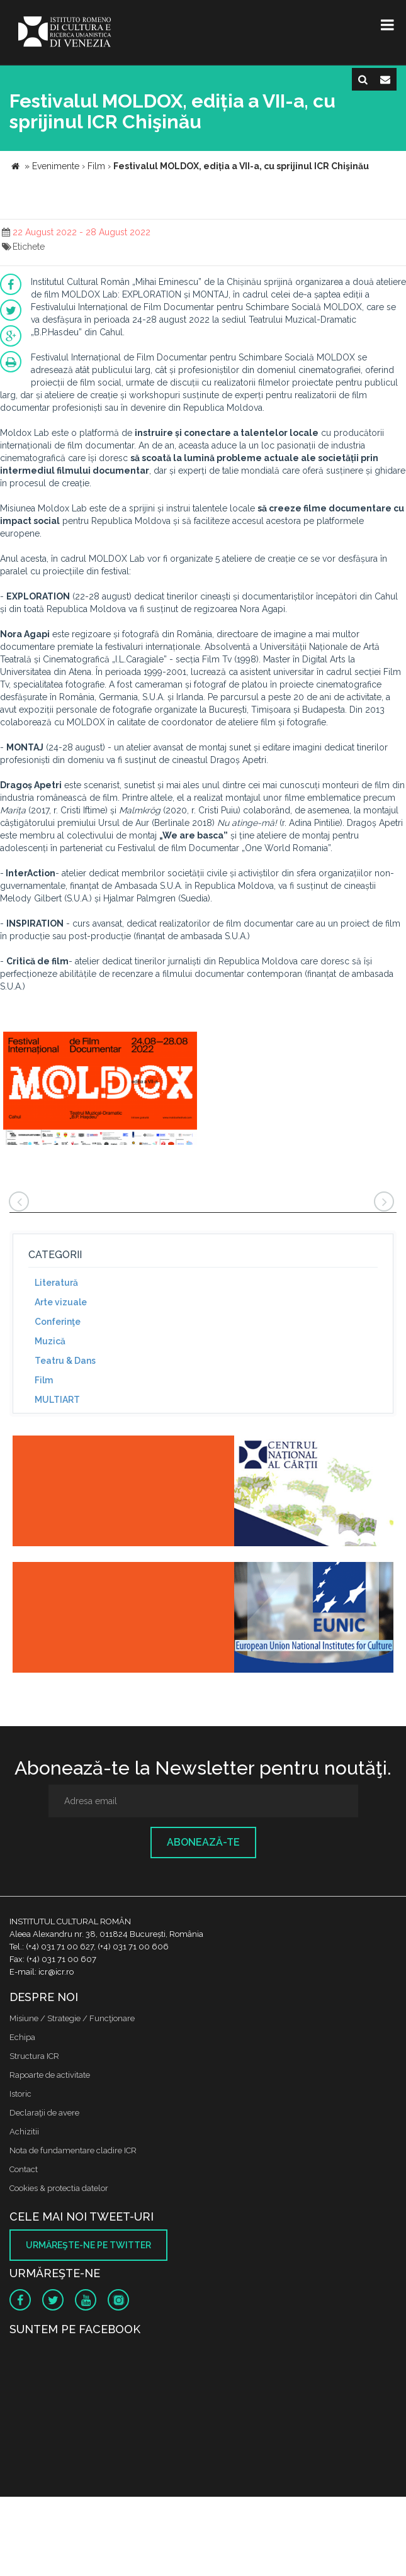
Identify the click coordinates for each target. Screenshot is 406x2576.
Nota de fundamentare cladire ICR (73, 2150)
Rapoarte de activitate (49, 2075)
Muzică (50, 1341)
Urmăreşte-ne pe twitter (88, 2245)
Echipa (22, 2037)
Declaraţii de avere (44, 2112)
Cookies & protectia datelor (58, 2188)
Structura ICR (34, 2056)
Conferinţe (58, 1322)
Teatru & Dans (65, 1361)
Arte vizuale (61, 1302)
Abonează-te (203, 1842)
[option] (100, 1090)
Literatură (56, 1283)
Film (44, 1380)
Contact (23, 2169)
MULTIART (57, 1400)
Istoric (20, 2094)
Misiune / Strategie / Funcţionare (72, 2018)
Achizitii (24, 2131)
